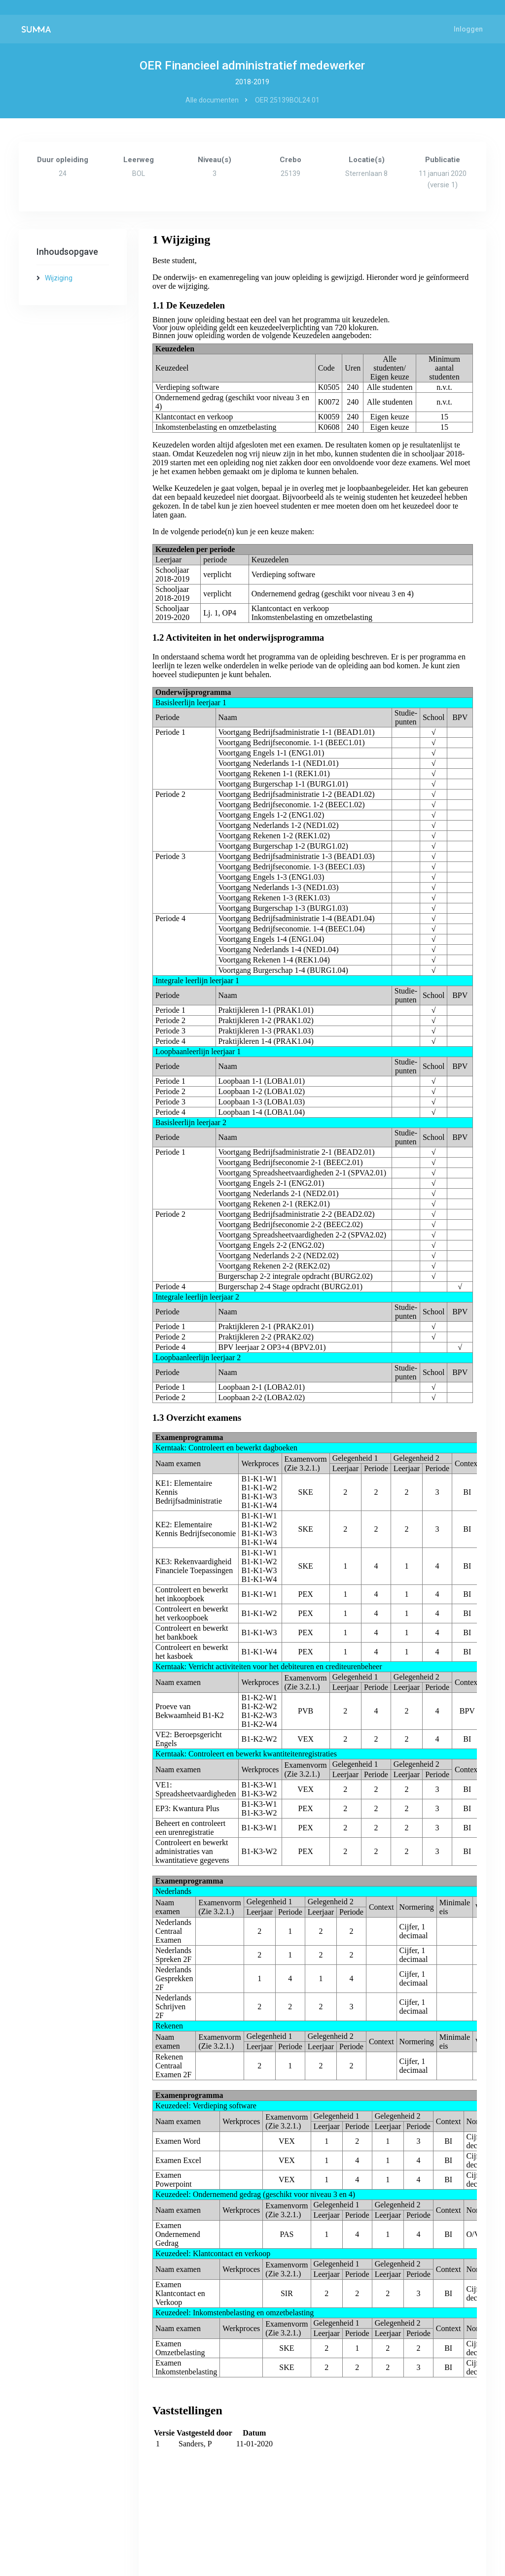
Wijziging (58, 278)
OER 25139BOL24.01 (287, 100)
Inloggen (468, 29)
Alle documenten (212, 100)
